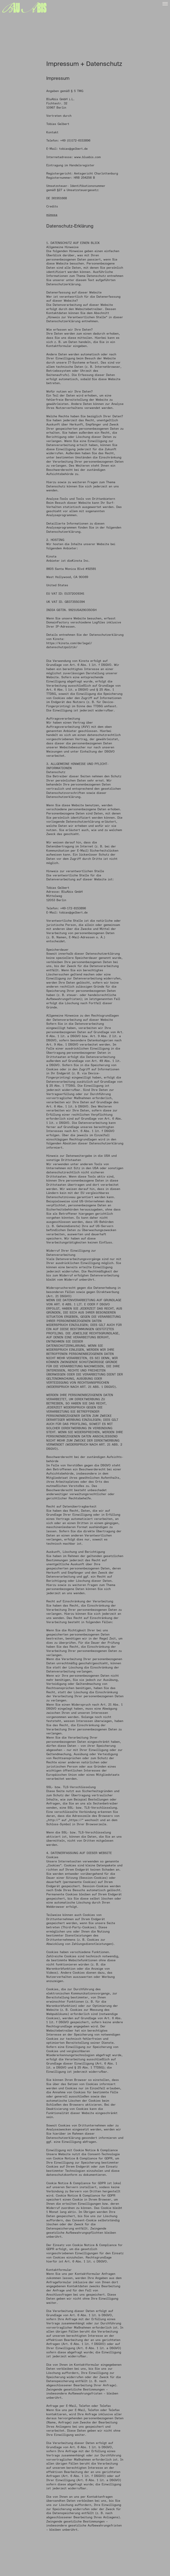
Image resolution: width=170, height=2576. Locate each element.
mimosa (51, 215)
